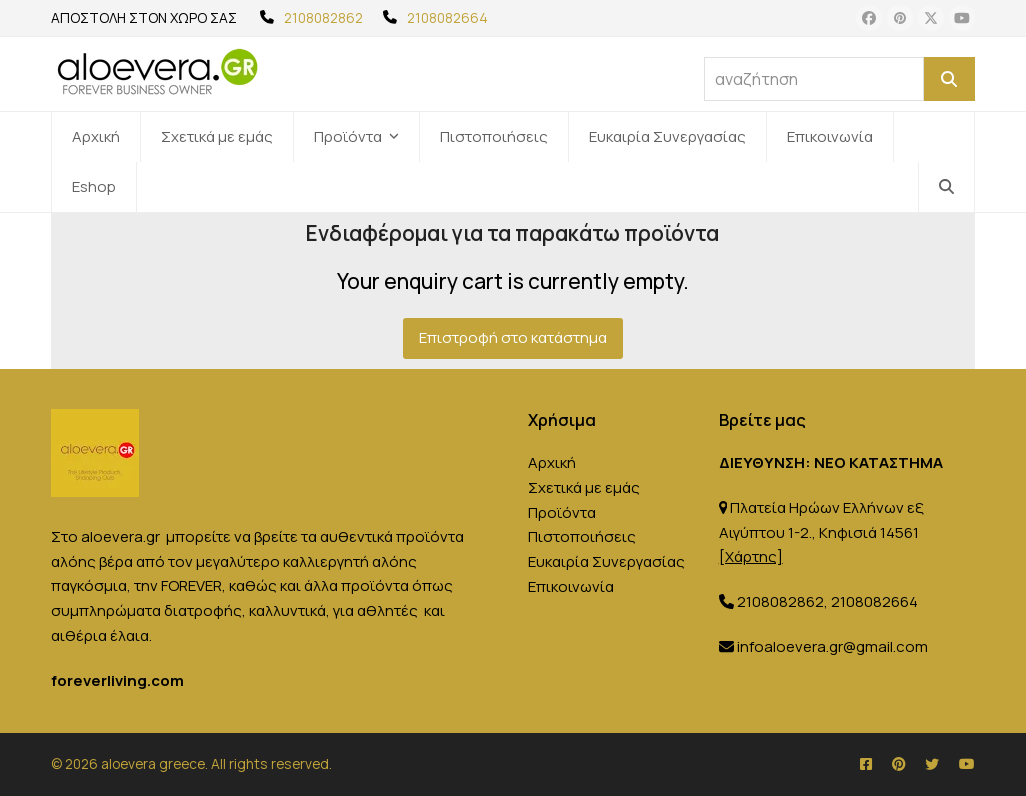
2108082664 (447, 17)
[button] (946, 187)
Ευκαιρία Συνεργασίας (606, 561)
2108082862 (323, 17)
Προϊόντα (562, 512)
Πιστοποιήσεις (582, 536)
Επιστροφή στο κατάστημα (513, 337)
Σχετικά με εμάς (584, 487)
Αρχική (552, 462)
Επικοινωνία (571, 586)
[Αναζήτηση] (949, 79)
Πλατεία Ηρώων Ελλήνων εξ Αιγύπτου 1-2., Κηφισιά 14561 (821, 532)
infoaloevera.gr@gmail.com (832, 646)
